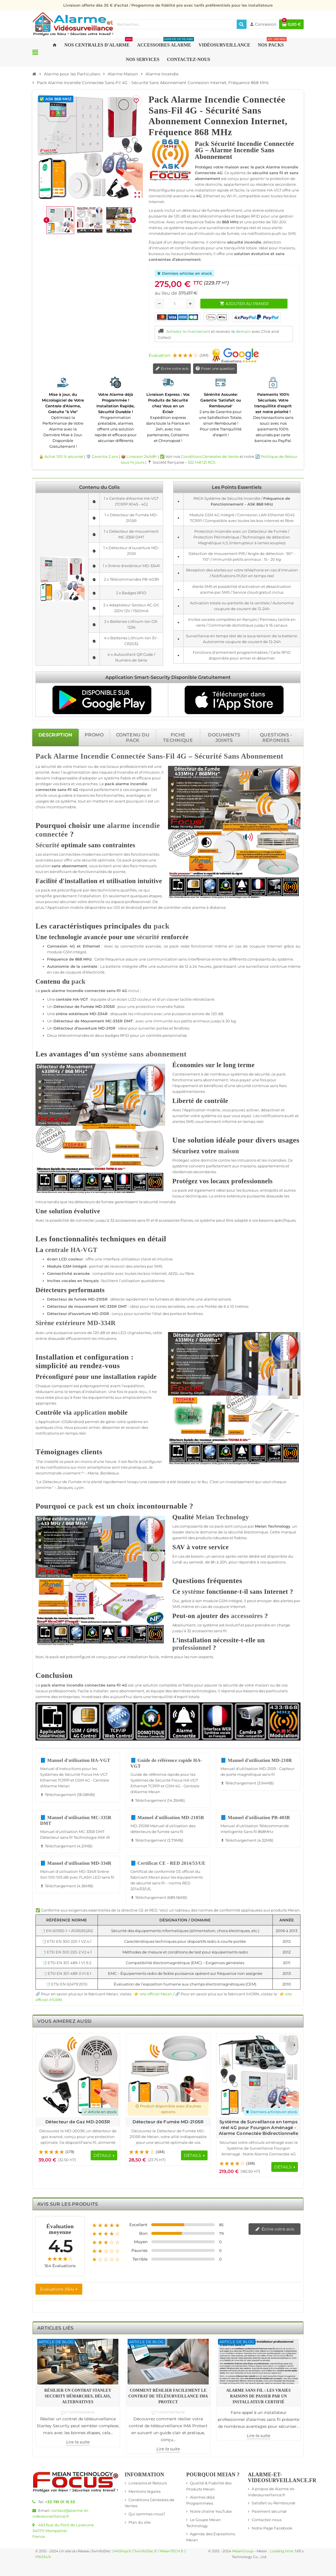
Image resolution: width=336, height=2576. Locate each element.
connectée (46, 789)
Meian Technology (222, 1517)
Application (58, 907)
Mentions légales (144, 2491)
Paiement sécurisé (269, 2511)
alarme (199, 907)
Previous (283, 2038)
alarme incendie (131, 783)
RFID (124, 1035)
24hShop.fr (121, 2551)
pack (109, 783)
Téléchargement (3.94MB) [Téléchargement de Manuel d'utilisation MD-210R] (247, 1783)
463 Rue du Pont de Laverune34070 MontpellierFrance (63, 2531)
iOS (116, 907)
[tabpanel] (168, 1377)
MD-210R (106, 1028)
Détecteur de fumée (67, 1299)
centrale (89, 966)
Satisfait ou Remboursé (273, 2503)
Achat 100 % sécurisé (63, 456)
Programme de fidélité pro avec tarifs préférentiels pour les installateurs (202, 5)
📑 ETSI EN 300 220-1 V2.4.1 (67, 1941)
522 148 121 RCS (201, 462)
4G (181, 756)
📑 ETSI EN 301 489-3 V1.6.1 (66, 1973)
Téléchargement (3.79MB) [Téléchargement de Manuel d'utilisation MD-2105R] (156, 1840)
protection (145, 1006)
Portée (211, 1306)
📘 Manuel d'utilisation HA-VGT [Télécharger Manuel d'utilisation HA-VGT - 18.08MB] (75, 1760)
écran (122, 999)
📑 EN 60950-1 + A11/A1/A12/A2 (66, 1930)
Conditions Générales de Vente (210, 456)
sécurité (48, 766)
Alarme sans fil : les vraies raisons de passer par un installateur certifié (258, 2396)
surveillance (257, 966)
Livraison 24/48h (141, 456)
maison (80, 766)
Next (293, 2038)
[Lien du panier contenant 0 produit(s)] (291, 24)
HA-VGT (80, 999)
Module (54, 1266)
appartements (271, 1166)
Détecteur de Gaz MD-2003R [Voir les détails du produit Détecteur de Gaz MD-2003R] (77, 2121)
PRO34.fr (43, 2557)
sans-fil (64, 789)
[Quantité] (174, 303)
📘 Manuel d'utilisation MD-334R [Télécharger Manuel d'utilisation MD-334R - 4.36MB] (75, 1863)
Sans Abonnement (253, 756)
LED (122, 1332)
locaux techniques (189, 1196)
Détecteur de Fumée (73, 1006)
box (146, 1273)
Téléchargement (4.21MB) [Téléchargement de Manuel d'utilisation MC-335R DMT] (66, 1846)
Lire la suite (77, 2442)
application (90, 1412)
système (112, 778)
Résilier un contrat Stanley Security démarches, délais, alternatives (77, 2396)
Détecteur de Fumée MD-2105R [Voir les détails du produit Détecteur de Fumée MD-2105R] (168, 2121)
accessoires (125, 1220)
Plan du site (139, 2522)
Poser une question (215, 369)
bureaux (250, 1190)
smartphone (99, 1467)
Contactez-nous (266, 2519)
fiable (125, 778)
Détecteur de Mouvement (78, 1021)
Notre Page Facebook (272, 2528)
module (54, 952)
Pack (44, 756)
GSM (67, 952)
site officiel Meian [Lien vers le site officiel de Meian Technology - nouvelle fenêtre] (156, 1994)
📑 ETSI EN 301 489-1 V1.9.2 (66, 1962)
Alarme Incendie (81, 756)
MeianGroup (242, 2551)
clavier (173, 999)
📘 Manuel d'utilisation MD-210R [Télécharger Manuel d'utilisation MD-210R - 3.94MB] (256, 1760)
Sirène (45, 1323)
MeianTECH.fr (172, 2551)
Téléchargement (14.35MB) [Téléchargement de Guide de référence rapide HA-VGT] (157, 1800)
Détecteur (63, 1028)
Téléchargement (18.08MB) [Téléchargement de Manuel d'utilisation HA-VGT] (67, 1794)
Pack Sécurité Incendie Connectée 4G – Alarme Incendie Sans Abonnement (244, 150)
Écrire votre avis (171, 369)
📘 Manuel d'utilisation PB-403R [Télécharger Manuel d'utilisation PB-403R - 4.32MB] (255, 1817)
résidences (182, 1171)
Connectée (128, 756)
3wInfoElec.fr (145, 2551)
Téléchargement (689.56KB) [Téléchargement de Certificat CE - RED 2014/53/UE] (158, 1897)
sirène (62, 1013)
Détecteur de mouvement (72, 1306)
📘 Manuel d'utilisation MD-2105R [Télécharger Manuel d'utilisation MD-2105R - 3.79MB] (167, 1817)
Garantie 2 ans (105, 456)
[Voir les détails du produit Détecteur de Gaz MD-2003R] (77, 2075)
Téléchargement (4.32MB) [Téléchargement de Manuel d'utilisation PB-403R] (247, 1840)
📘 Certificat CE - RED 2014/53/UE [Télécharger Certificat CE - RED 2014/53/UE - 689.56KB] (168, 1863)
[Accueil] (34, 74)
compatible (103, 1273)
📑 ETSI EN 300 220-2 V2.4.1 (66, 1952)
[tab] (55, 737)
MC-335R (114, 1021)
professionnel (138, 901)
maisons (248, 1166)
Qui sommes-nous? (146, 2514)
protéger (44, 783)
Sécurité (208, 756)
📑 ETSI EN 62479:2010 (66, 1984)
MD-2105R (105, 1006)
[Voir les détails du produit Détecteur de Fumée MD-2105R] (168, 2075)
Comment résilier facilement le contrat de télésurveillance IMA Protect (168, 2396)
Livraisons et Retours (147, 2483)
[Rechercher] (242, 24)
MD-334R (98, 1013)
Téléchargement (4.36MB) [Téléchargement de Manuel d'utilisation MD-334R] (66, 1886)
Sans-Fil (161, 756)
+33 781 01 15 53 (60, 2501)
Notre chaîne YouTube (211, 2511)
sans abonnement (69, 865)
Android (133, 907)
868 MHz (83, 959)
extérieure (78, 1013)
